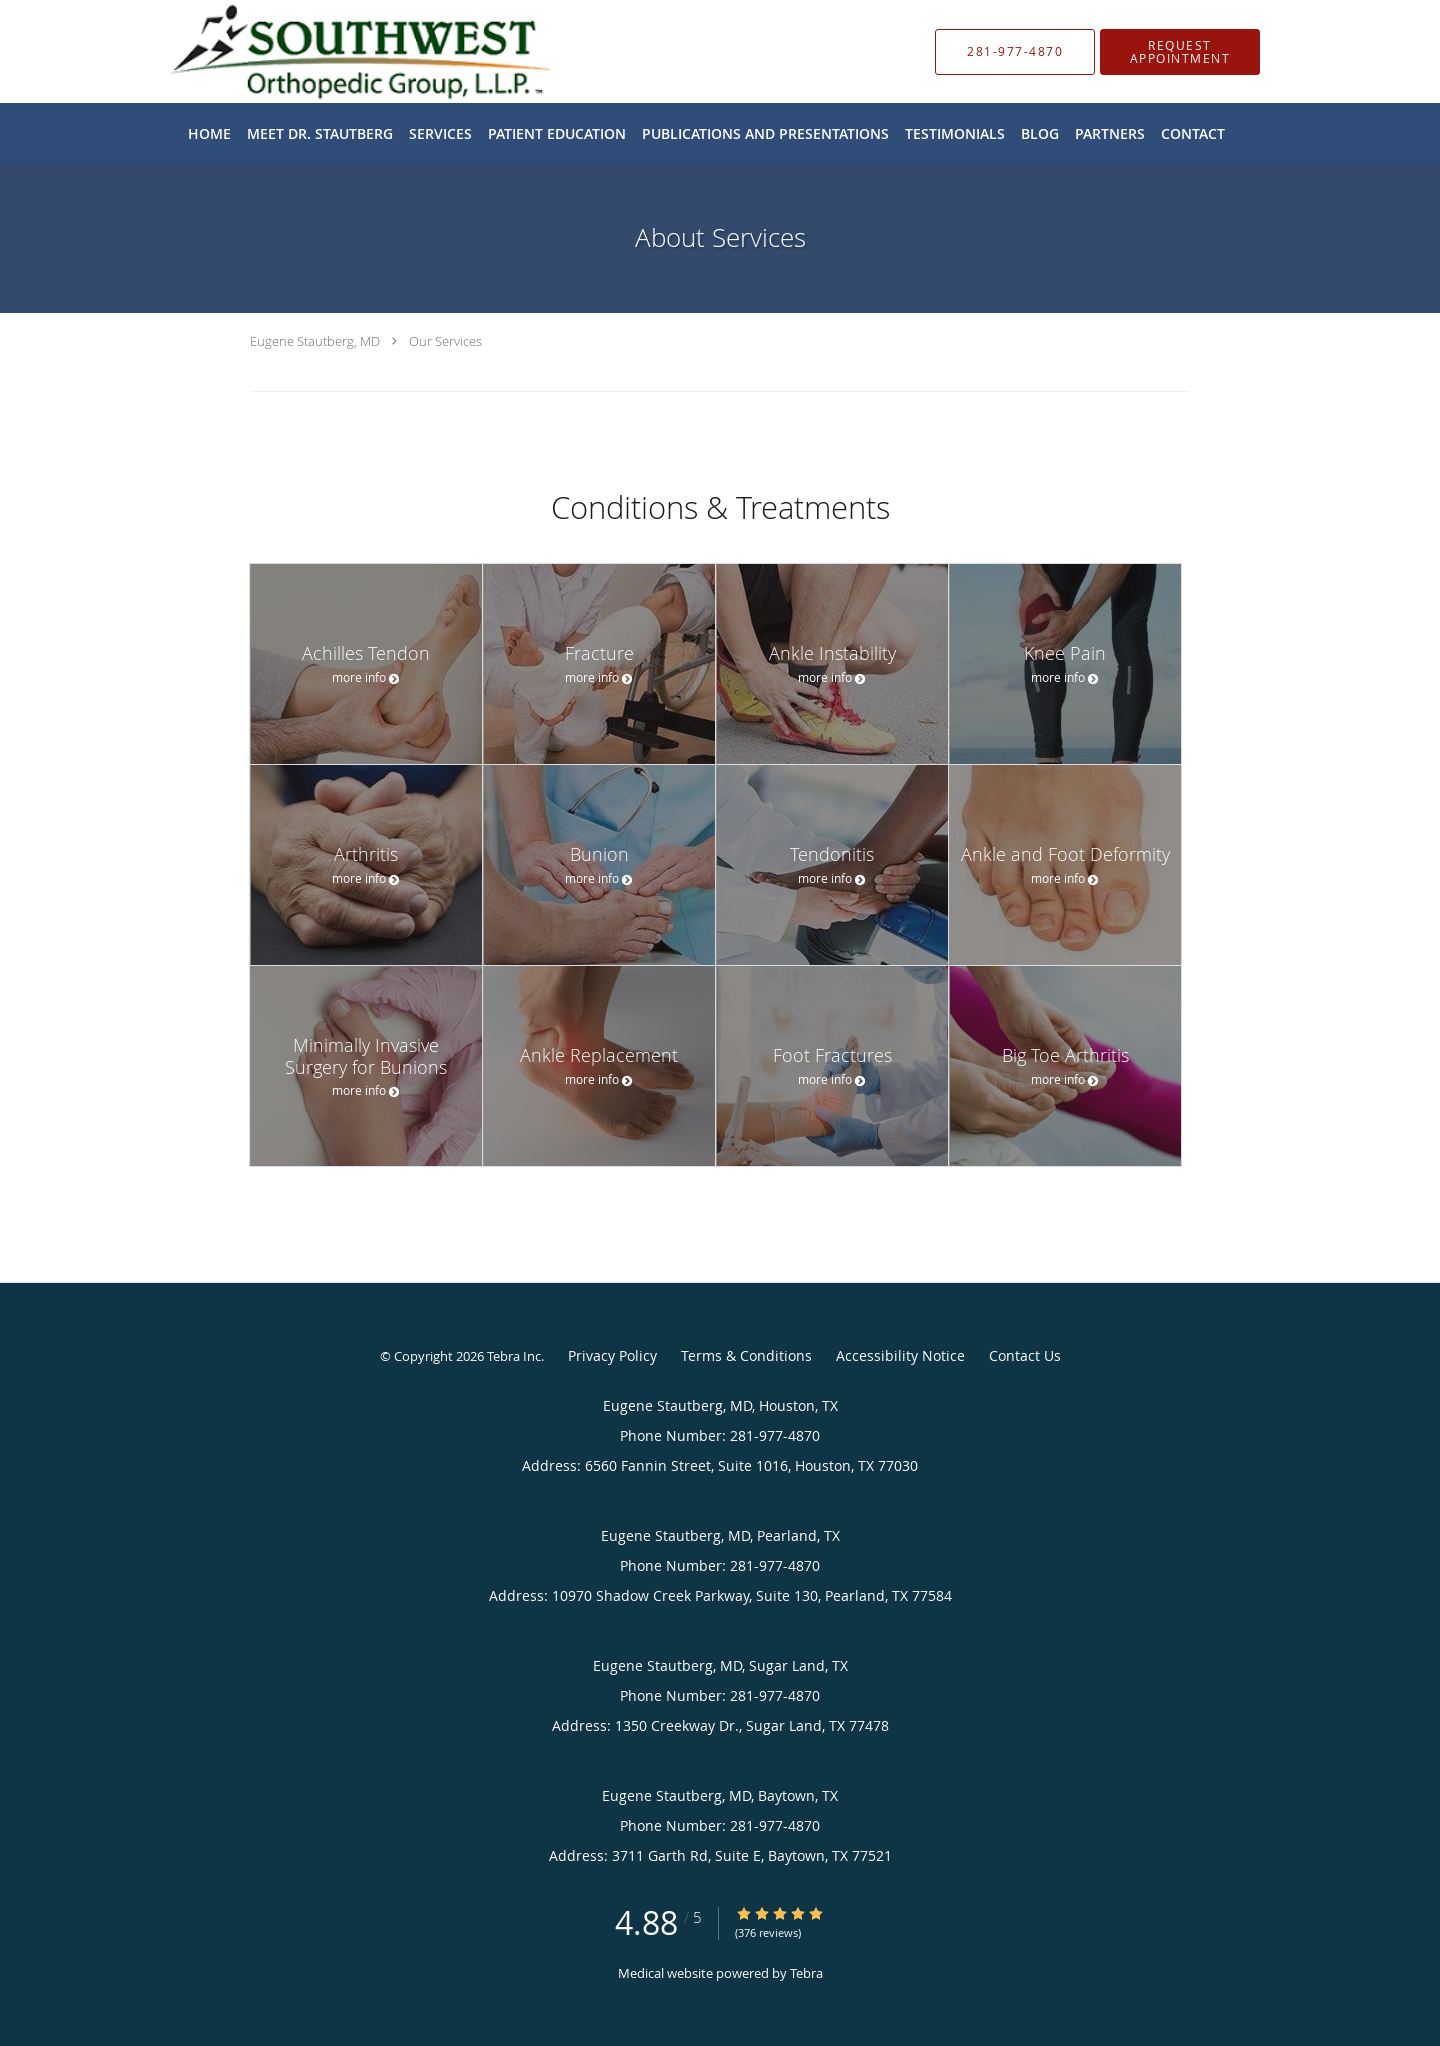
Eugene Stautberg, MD (315, 341)
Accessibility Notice (900, 1355)
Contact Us (1025, 1355)
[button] (1180, 52)
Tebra (806, 1973)
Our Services (445, 341)
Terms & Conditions (746, 1355)
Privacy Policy (612, 1355)
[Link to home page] (331, 51)
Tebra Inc (514, 1356)
